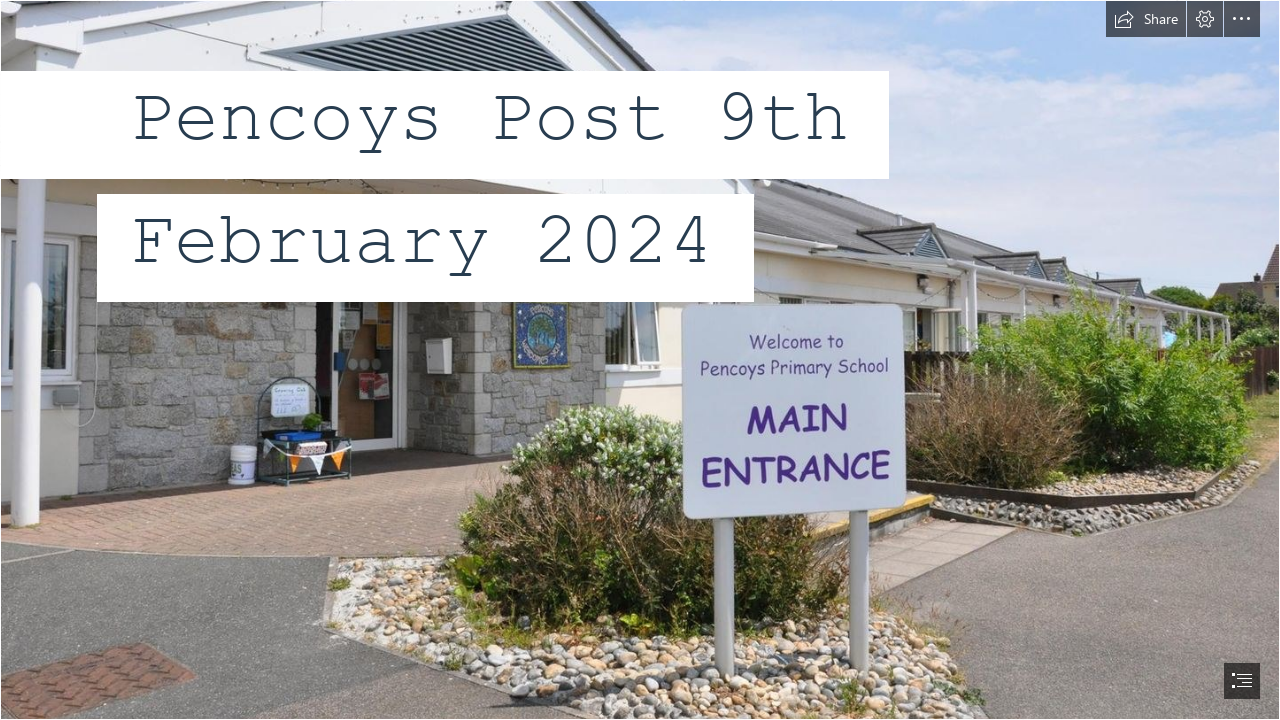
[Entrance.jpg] (640, 360)
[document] (640, 360)
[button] (1146, 19)
